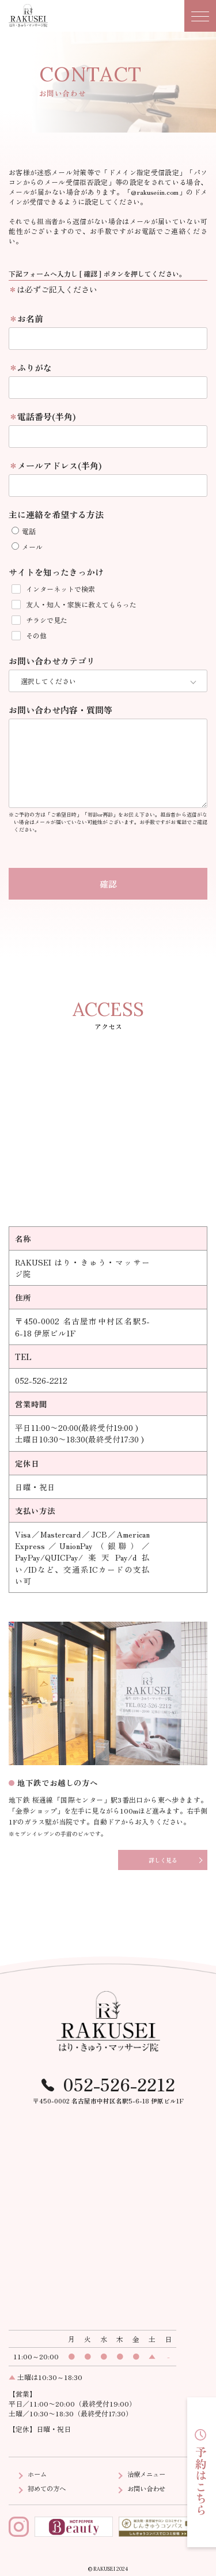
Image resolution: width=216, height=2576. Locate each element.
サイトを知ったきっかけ (56, 572)
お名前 (30, 318)
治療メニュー (148, 2472)
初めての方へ (48, 2486)
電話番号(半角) (46, 416)
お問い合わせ (148, 2486)
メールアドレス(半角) (59, 465)
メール (27, 547)
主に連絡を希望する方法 (56, 514)
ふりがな (34, 367)
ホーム (38, 2472)
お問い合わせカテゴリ (52, 661)
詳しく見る (163, 1858)
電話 (24, 531)
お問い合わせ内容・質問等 (60, 708)
